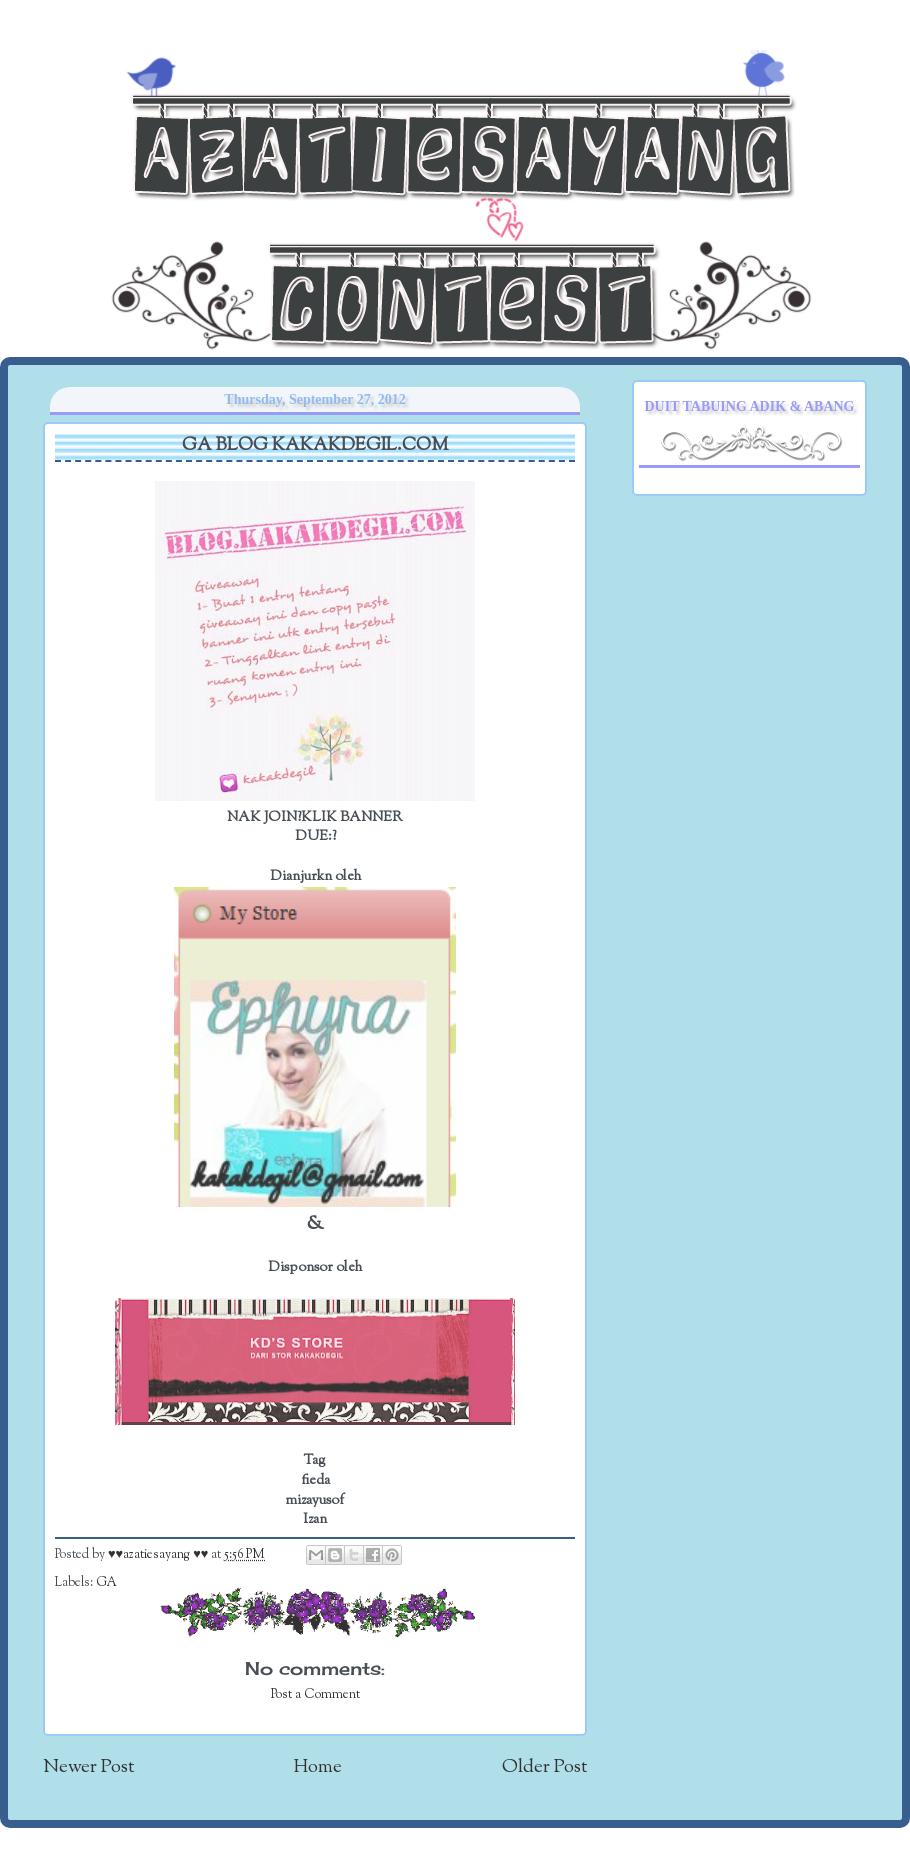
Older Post (544, 1767)
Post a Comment (315, 1695)
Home (318, 1767)
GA (106, 1583)
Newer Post (88, 1767)
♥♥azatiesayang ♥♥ (159, 1555)
